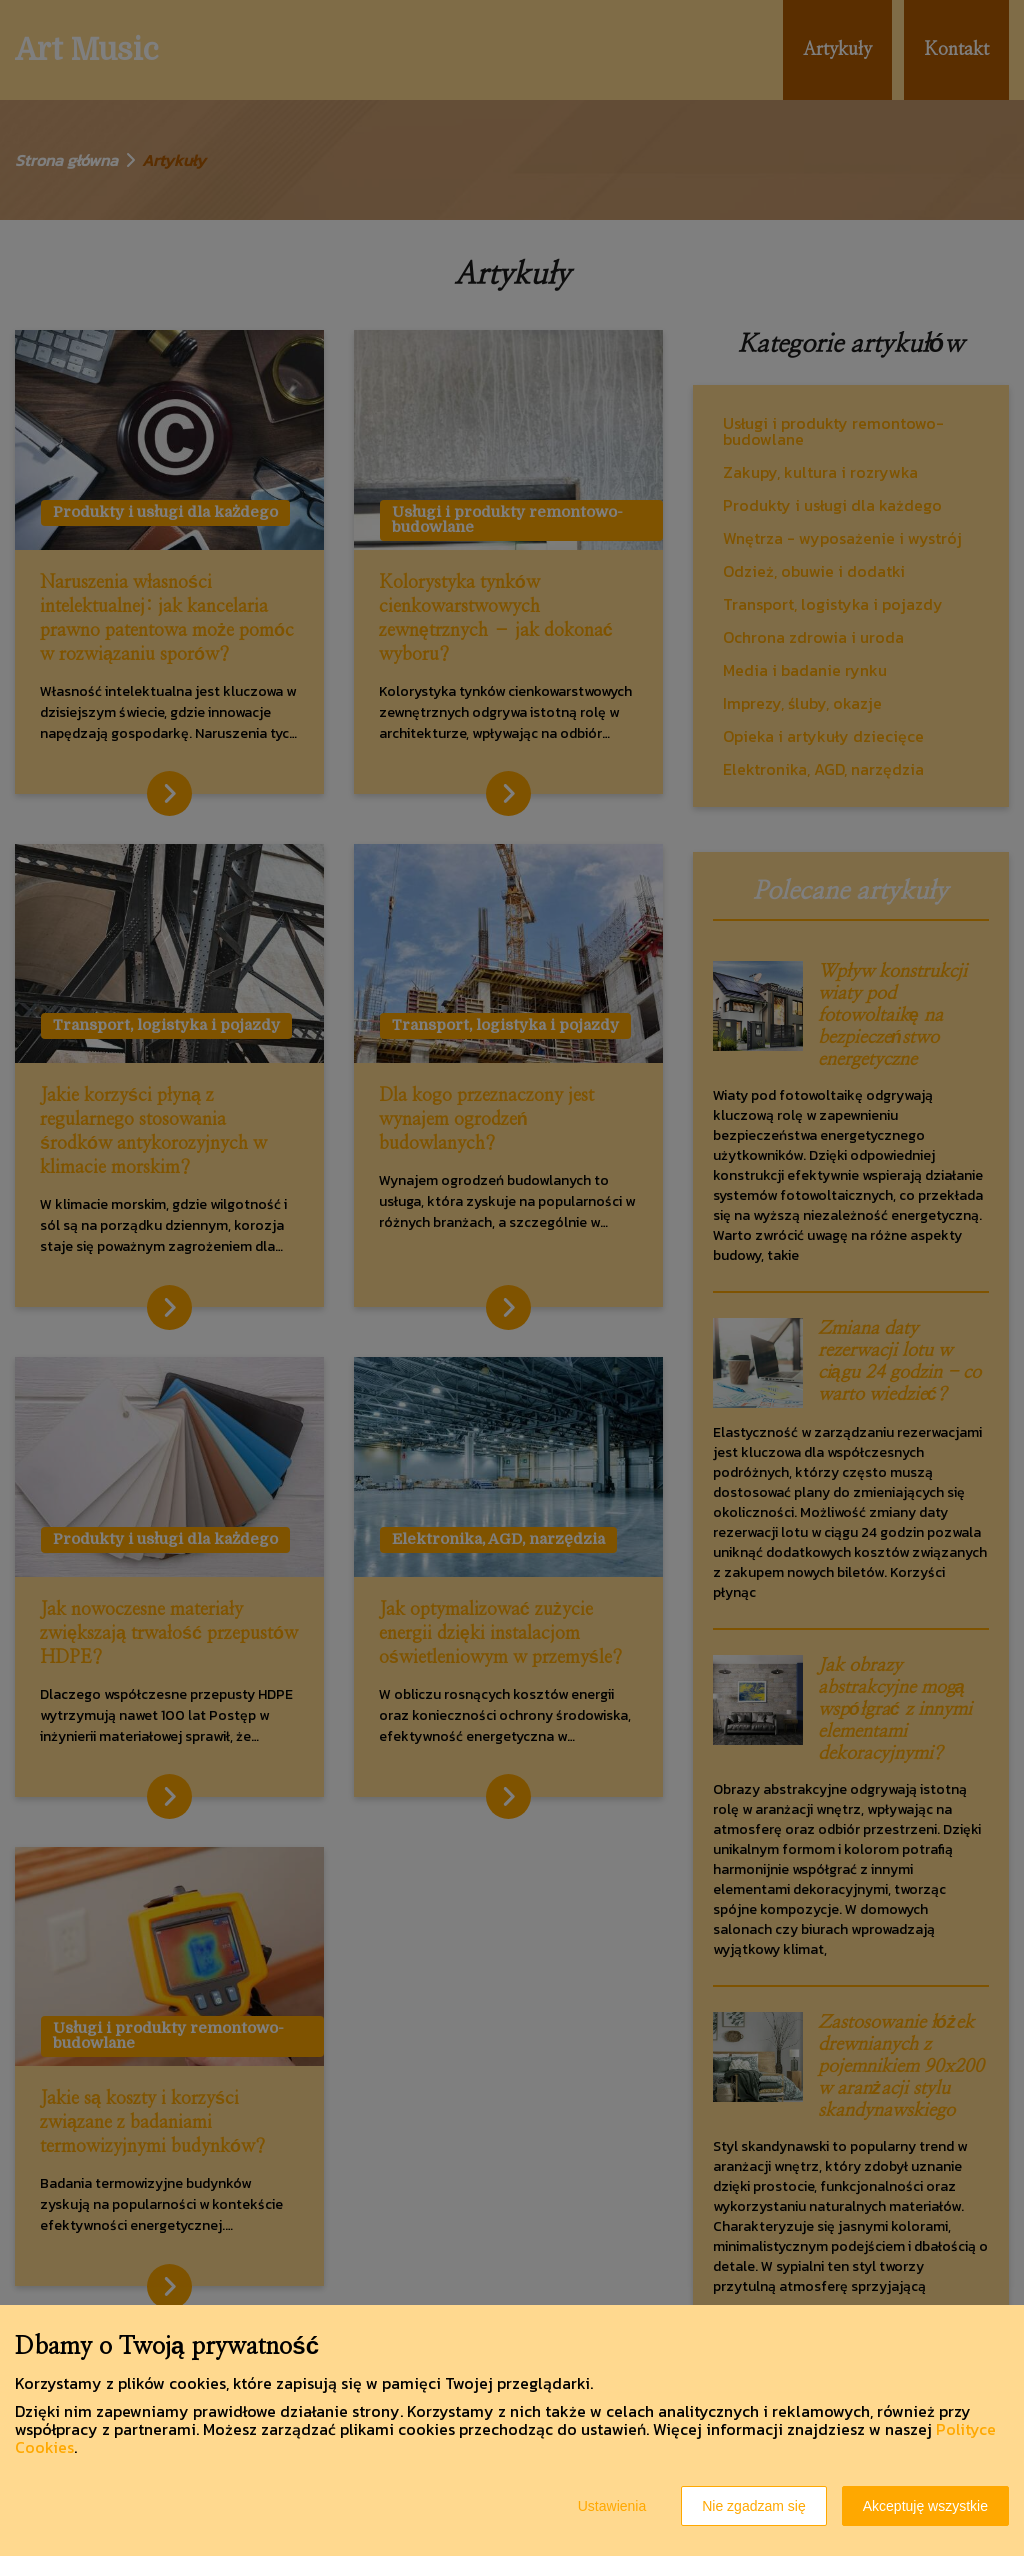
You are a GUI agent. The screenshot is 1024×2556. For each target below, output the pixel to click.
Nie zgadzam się (754, 2506)
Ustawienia (612, 2506)
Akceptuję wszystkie (925, 2506)
